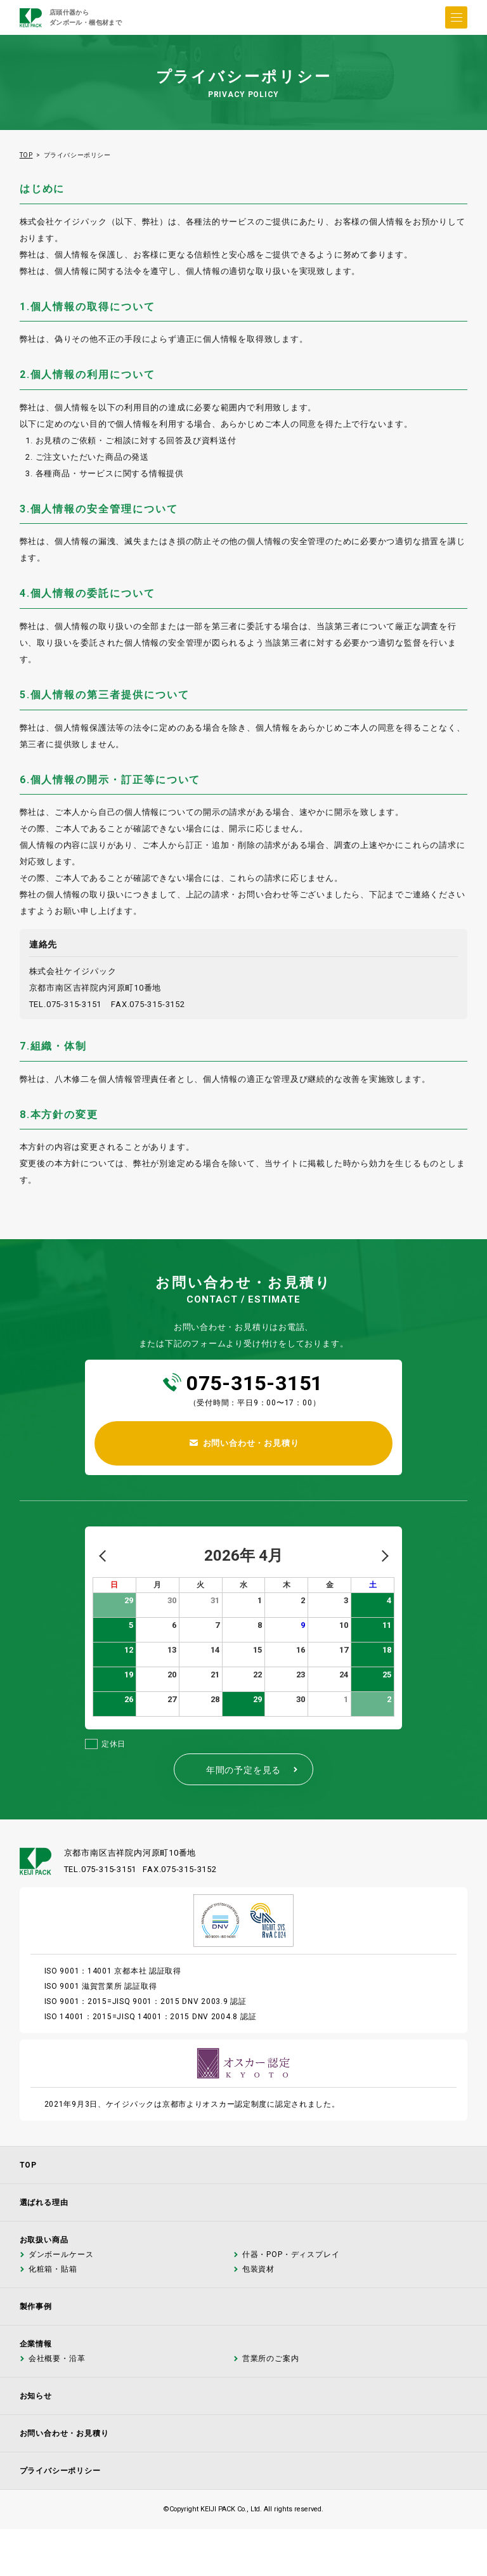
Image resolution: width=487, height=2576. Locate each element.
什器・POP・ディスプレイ (290, 2255)
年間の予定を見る (253, 1769)
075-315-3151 (254, 1383)
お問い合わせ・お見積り (64, 2433)
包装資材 (258, 2269)
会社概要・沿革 (56, 2359)
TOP (26, 155)
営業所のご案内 (270, 2359)
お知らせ (36, 2395)
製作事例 (36, 2306)
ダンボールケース (60, 2255)
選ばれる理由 (44, 2202)
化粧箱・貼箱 (52, 2269)
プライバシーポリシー (60, 2470)
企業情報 (36, 2343)
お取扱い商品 (44, 2239)
